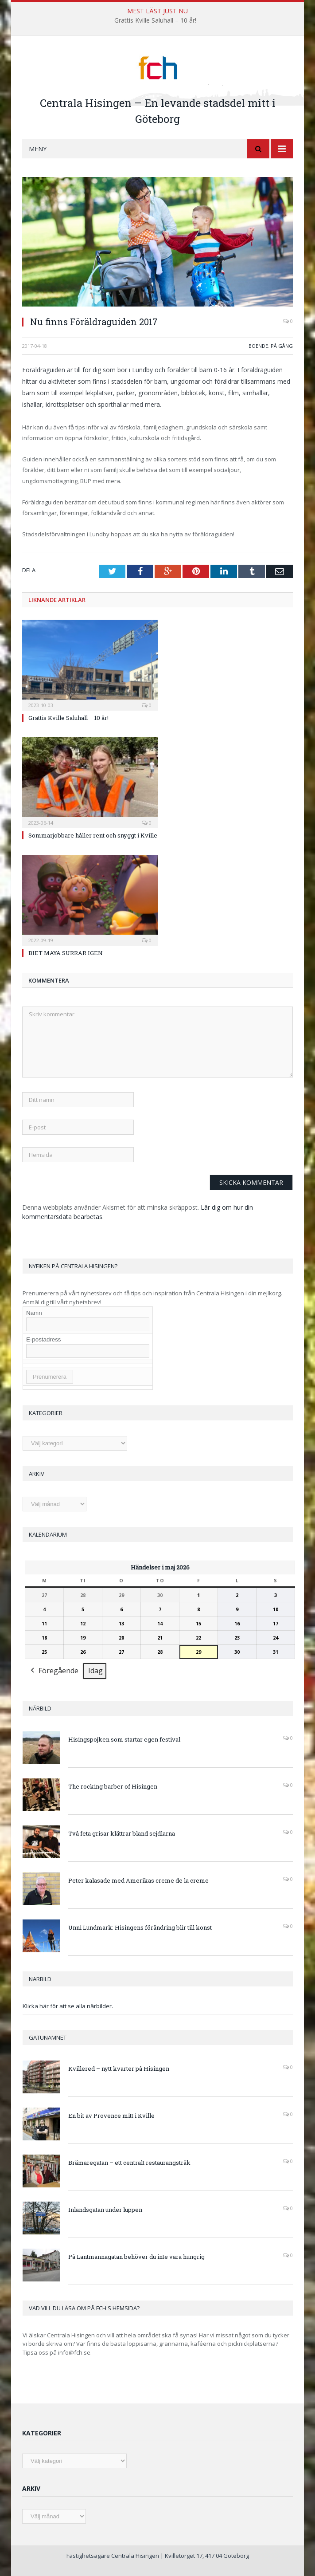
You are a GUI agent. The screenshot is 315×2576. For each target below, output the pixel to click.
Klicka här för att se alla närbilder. (68, 2006)
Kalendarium (48, 1534)
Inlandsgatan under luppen (105, 2210)
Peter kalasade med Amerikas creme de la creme (138, 1880)
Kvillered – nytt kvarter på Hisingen (118, 2069)
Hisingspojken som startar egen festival (124, 1739)
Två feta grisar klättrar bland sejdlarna (121, 1833)
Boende (258, 345)
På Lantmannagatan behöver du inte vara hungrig (136, 2257)
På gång (282, 345)
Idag (95, 1670)
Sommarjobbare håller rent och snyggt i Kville (92, 835)
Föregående (53, 1671)
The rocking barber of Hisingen (112, 1786)
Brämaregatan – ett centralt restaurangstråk (129, 2163)
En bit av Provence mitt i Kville (111, 2116)
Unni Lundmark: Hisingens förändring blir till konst (140, 1927)
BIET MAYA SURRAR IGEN (65, 953)
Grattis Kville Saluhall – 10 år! (155, 20)
